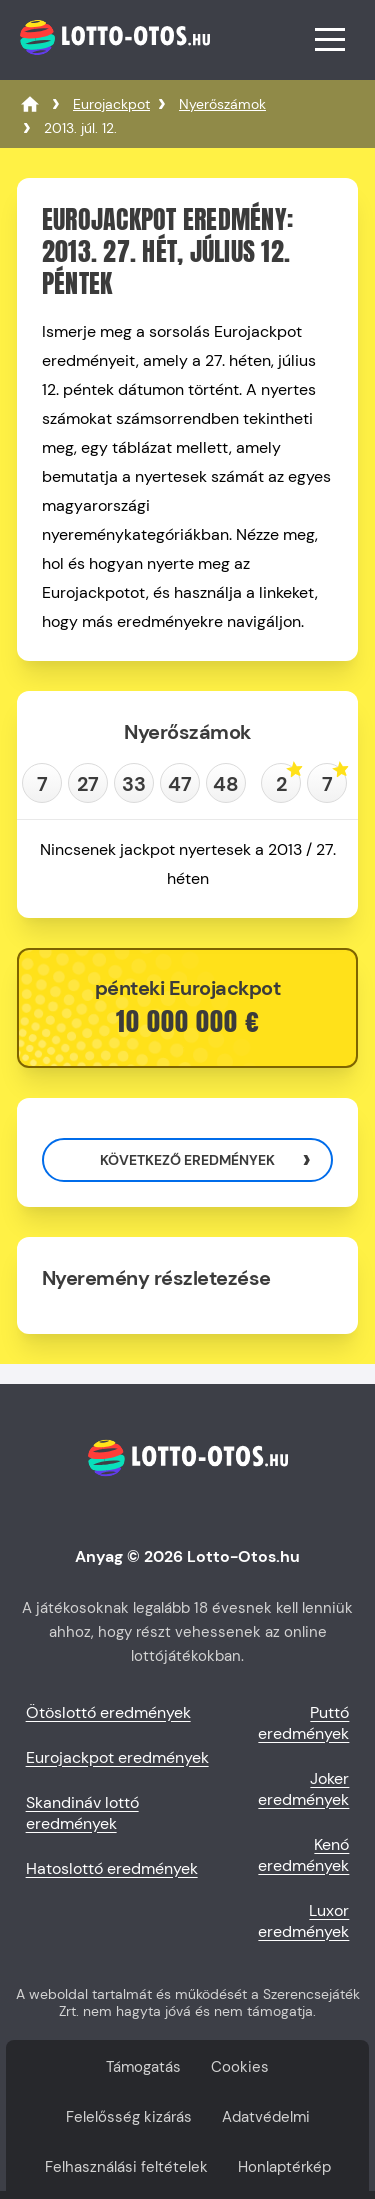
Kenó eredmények (303, 1855)
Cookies (240, 2067)
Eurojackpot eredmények (117, 1757)
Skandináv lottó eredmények (82, 1813)
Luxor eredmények (303, 1921)
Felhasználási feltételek (126, 2167)
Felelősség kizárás (129, 2117)
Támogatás (143, 2067)
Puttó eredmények (303, 1723)
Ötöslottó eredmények (108, 1712)
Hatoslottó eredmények (112, 1868)
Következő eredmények (187, 1160)
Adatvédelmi (266, 2117)
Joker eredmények (303, 1789)
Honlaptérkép (284, 2167)
